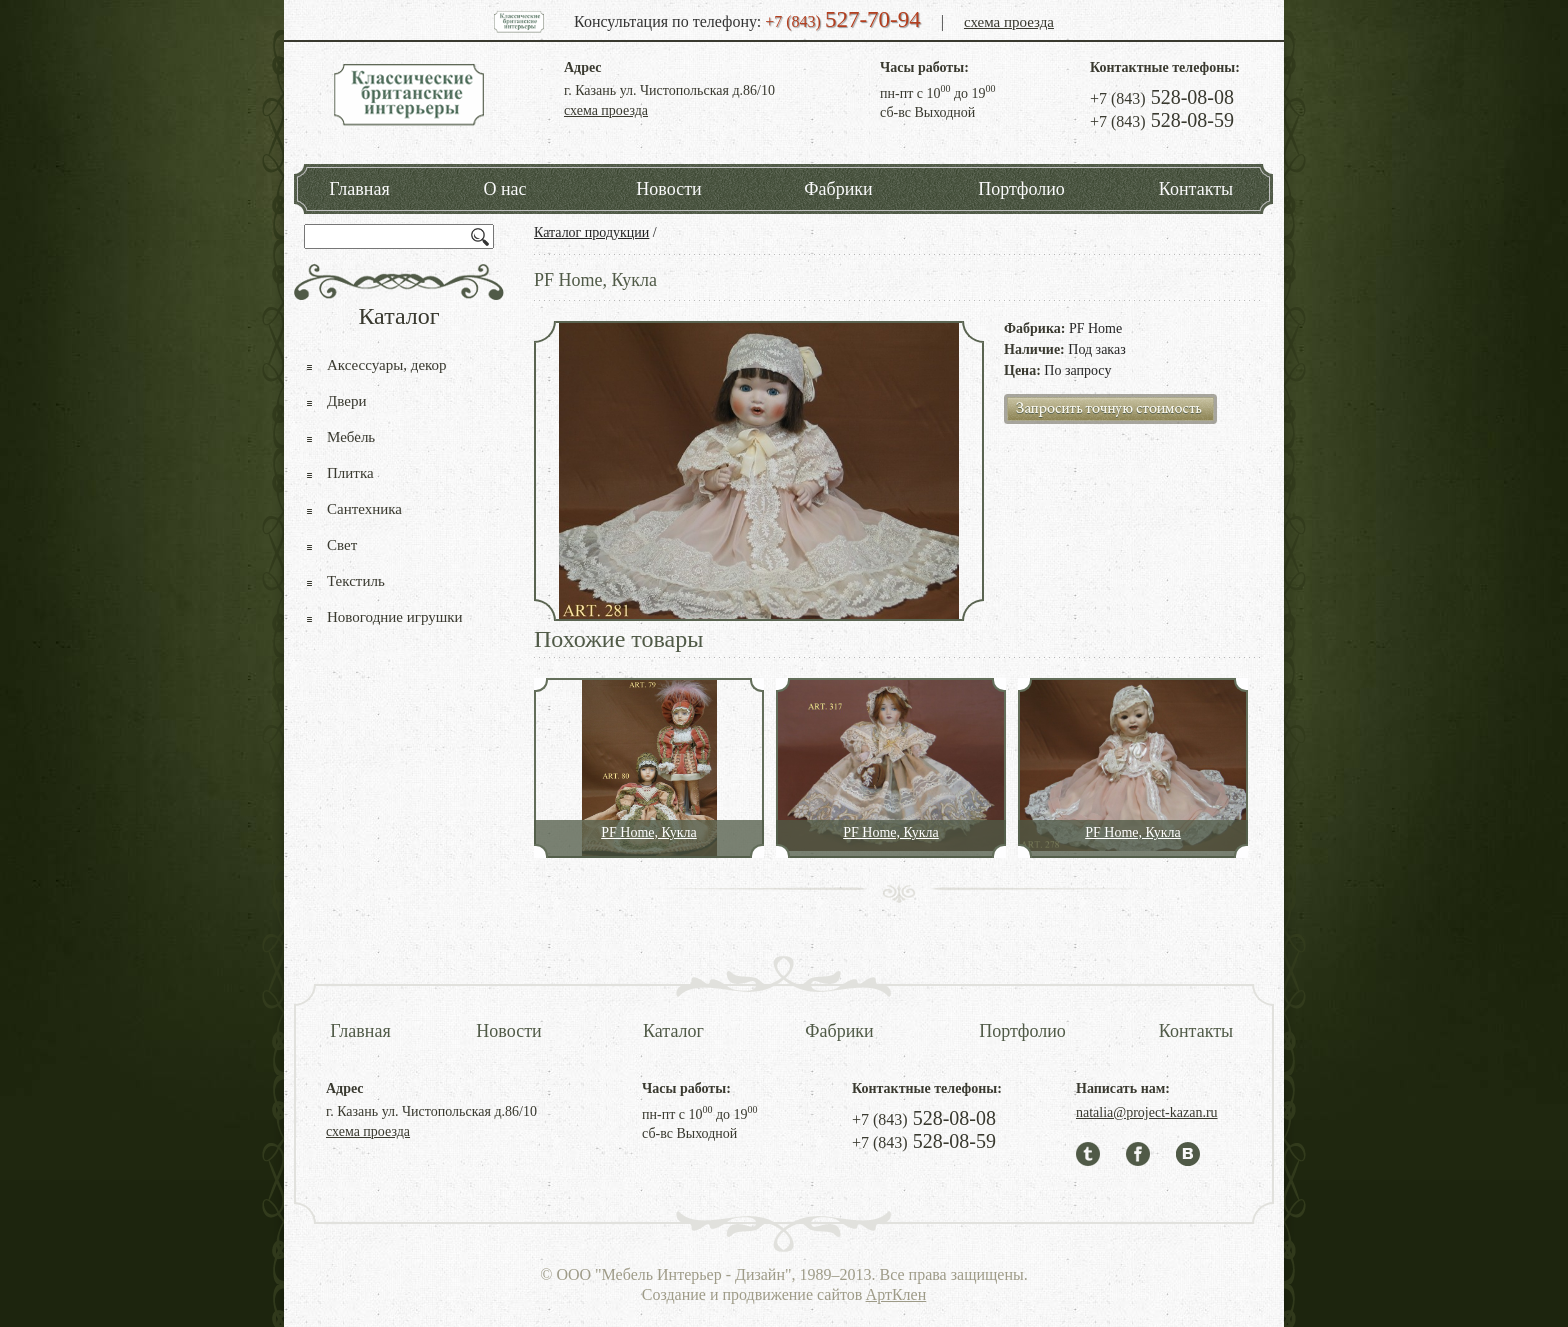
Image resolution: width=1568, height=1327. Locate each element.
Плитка (350, 473)
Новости (668, 189)
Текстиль (356, 581)
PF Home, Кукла (649, 832)
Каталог (673, 1031)
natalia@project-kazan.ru (1147, 1112)
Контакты (1196, 189)
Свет (342, 545)
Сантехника (364, 509)
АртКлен (896, 1294)
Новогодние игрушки (395, 617)
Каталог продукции (591, 232)
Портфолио (1021, 189)
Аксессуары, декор (387, 365)
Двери (346, 401)
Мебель (351, 437)
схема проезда (1009, 22)
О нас (504, 189)
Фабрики (838, 189)
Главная (359, 189)
